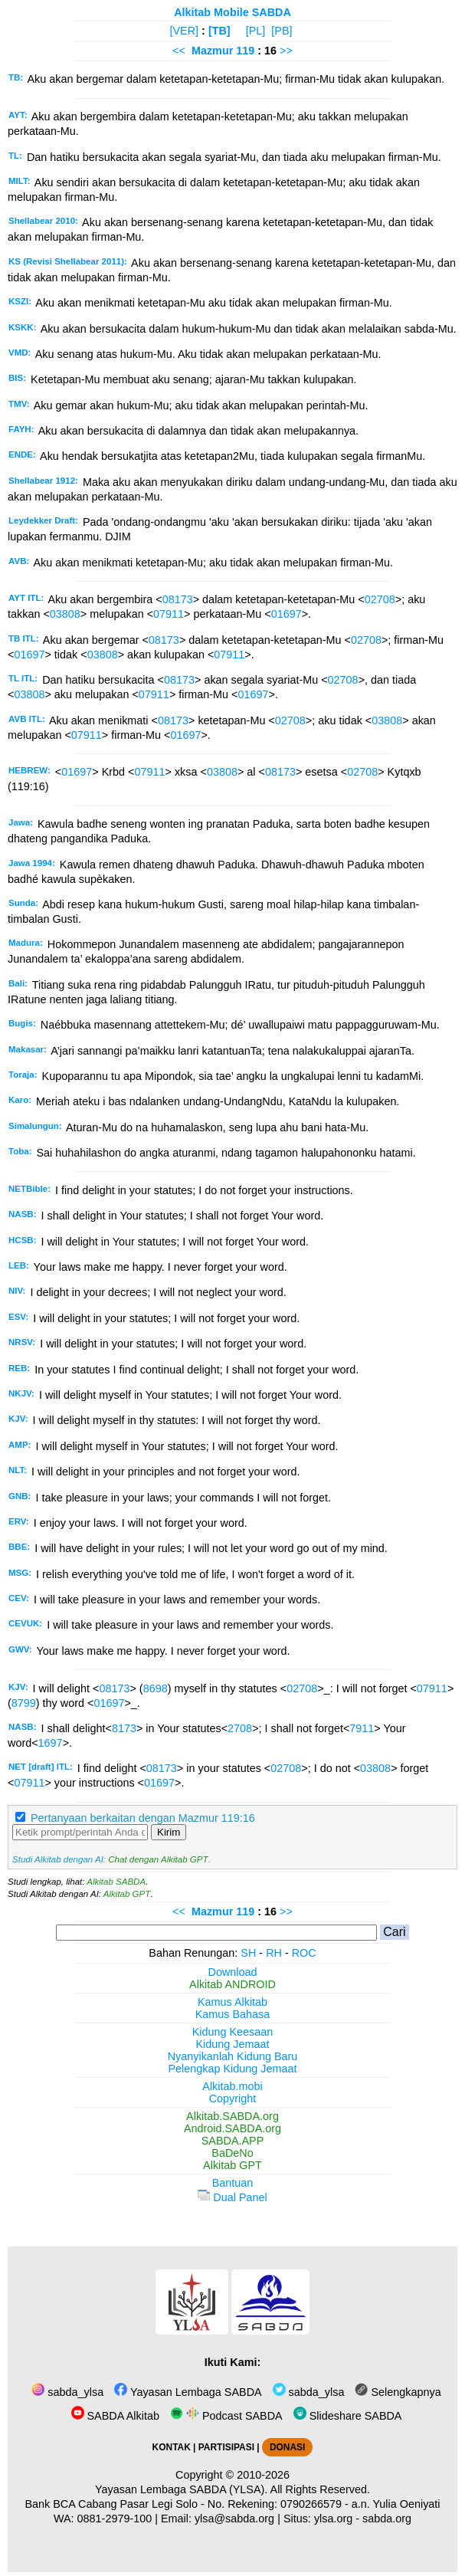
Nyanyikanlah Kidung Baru (233, 2056)
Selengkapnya (397, 2392)
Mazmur (212, 50)
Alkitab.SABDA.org (232, 2116)
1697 (50, 1743)
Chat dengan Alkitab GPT (158, 1859)
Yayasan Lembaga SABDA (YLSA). (181, 2489)
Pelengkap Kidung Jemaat (232, 2068)
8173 (124, 1728)
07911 (168, 614)
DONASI (287, 2447)
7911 (361, 1728)
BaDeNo (232, 2153)
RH (274, 1953)
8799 (23, 1703)
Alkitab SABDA (116, 1881)
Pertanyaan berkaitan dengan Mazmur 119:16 (143, 1818)
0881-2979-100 (114, 2518)
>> (286, 50)
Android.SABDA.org (232, 2128)
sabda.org (386, 2518)
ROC (304, 1953)
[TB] (219, 31)
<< (178, 50)
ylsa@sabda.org (234, 2518)
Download (232, 1972)
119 (246, 50)
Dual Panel (232, 2197)
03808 (65, 614)
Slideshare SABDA (347, 2416)
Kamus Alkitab (232, 2002)
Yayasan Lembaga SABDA (187, 2392)
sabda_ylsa (67, 2392)
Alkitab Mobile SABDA (232, 12)
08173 (177, 599)
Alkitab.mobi (232, 2086)
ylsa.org (333, 2518)
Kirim (168, 1832)
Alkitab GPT (126, 1893)
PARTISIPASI (226, 2447)
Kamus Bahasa (232, 2014)
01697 (286, 614)
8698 (155, 1688)
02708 (380, 599)
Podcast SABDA (226, 2416)
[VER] (184, 31)
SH (248, 1953)
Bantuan (233, 2183)
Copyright (233, 2098)
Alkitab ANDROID (232, 1984)
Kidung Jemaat (233, 2044)
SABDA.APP (232, 2141)
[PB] (281, 31)
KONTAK (171, 2447)
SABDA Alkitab (115, 2416)
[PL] (256, 31)
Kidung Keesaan (232, 2032)
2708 (240, 1728)
